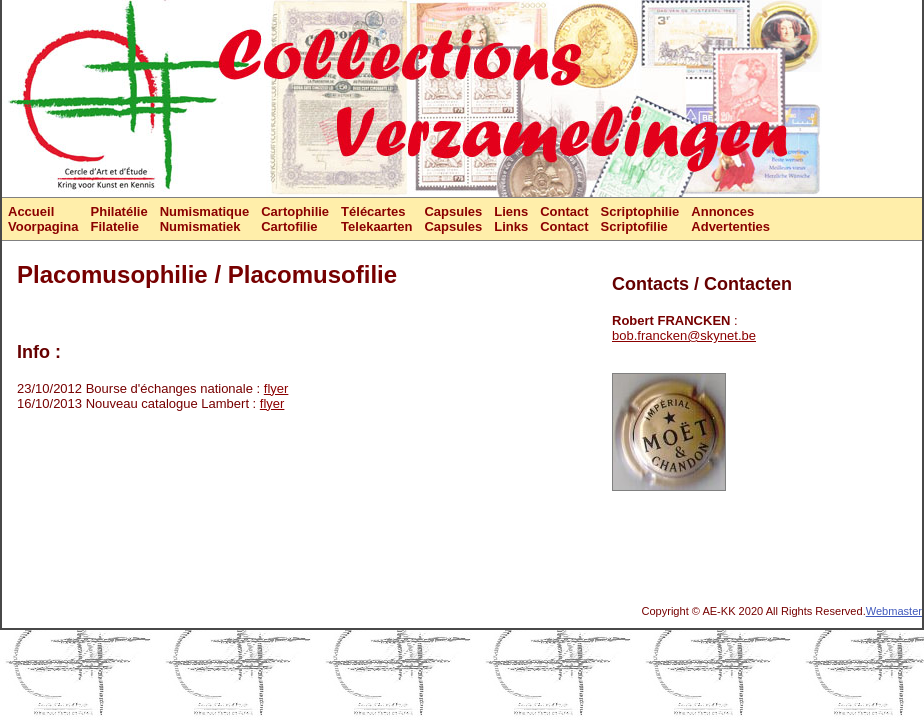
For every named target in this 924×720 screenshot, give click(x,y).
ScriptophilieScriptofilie (640, 219)
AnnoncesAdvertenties (730, 219)
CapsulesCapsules (453, 219)
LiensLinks (511, 219)
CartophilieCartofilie (295, 219)
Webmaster (894, 611)
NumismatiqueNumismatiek (205, 219)
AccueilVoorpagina (43, 219)
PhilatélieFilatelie (119, 219)
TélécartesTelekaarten (376, 219)
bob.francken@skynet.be (684, 335)
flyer (276, 388)
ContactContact (564, 219)
